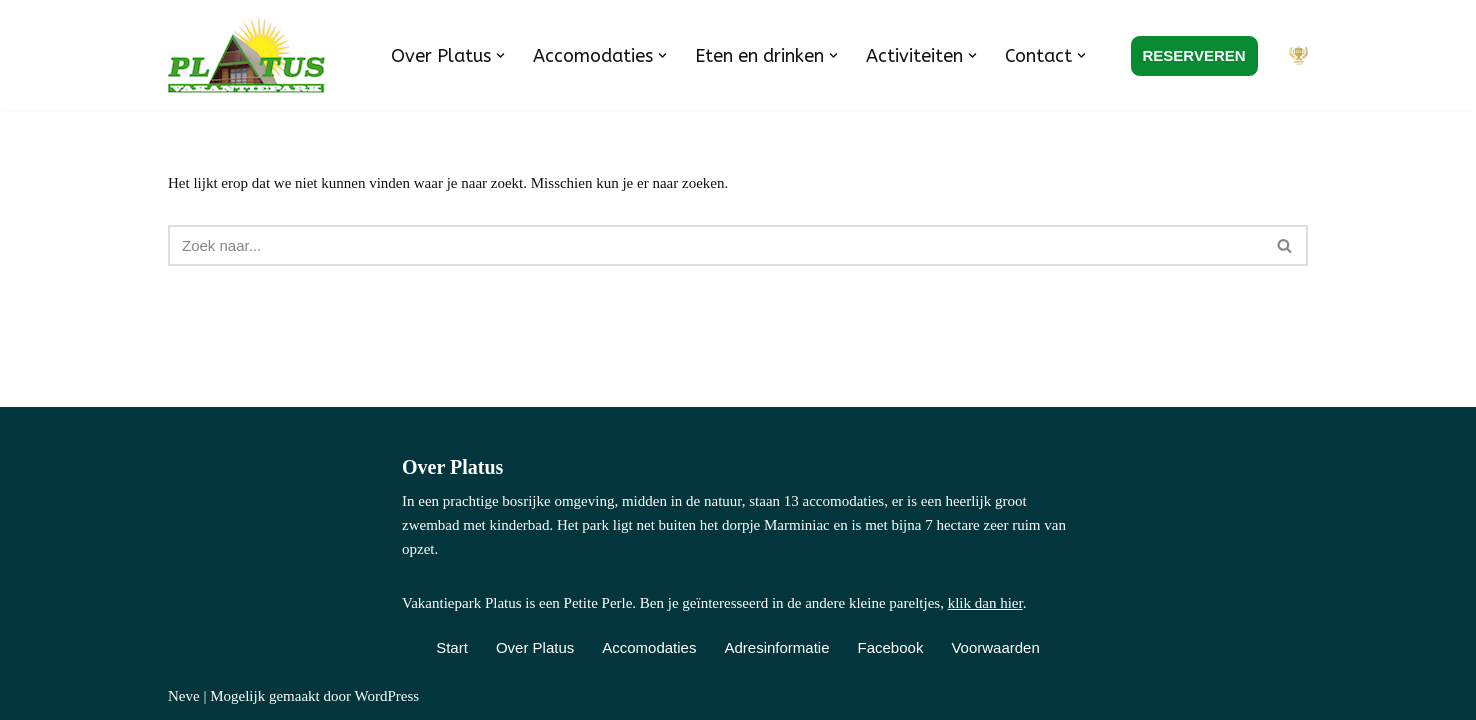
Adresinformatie (776, 647)
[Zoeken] (715, 245)
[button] (500, 55)
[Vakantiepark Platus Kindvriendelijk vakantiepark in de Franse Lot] (251, 55)
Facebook (891, 647)
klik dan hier (985, 603)
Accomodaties (649, 647)
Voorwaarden (995, 647)
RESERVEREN (1194, 55)
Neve (184, 696)
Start (452, 647)
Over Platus (535, 647)
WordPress (386, 696)
